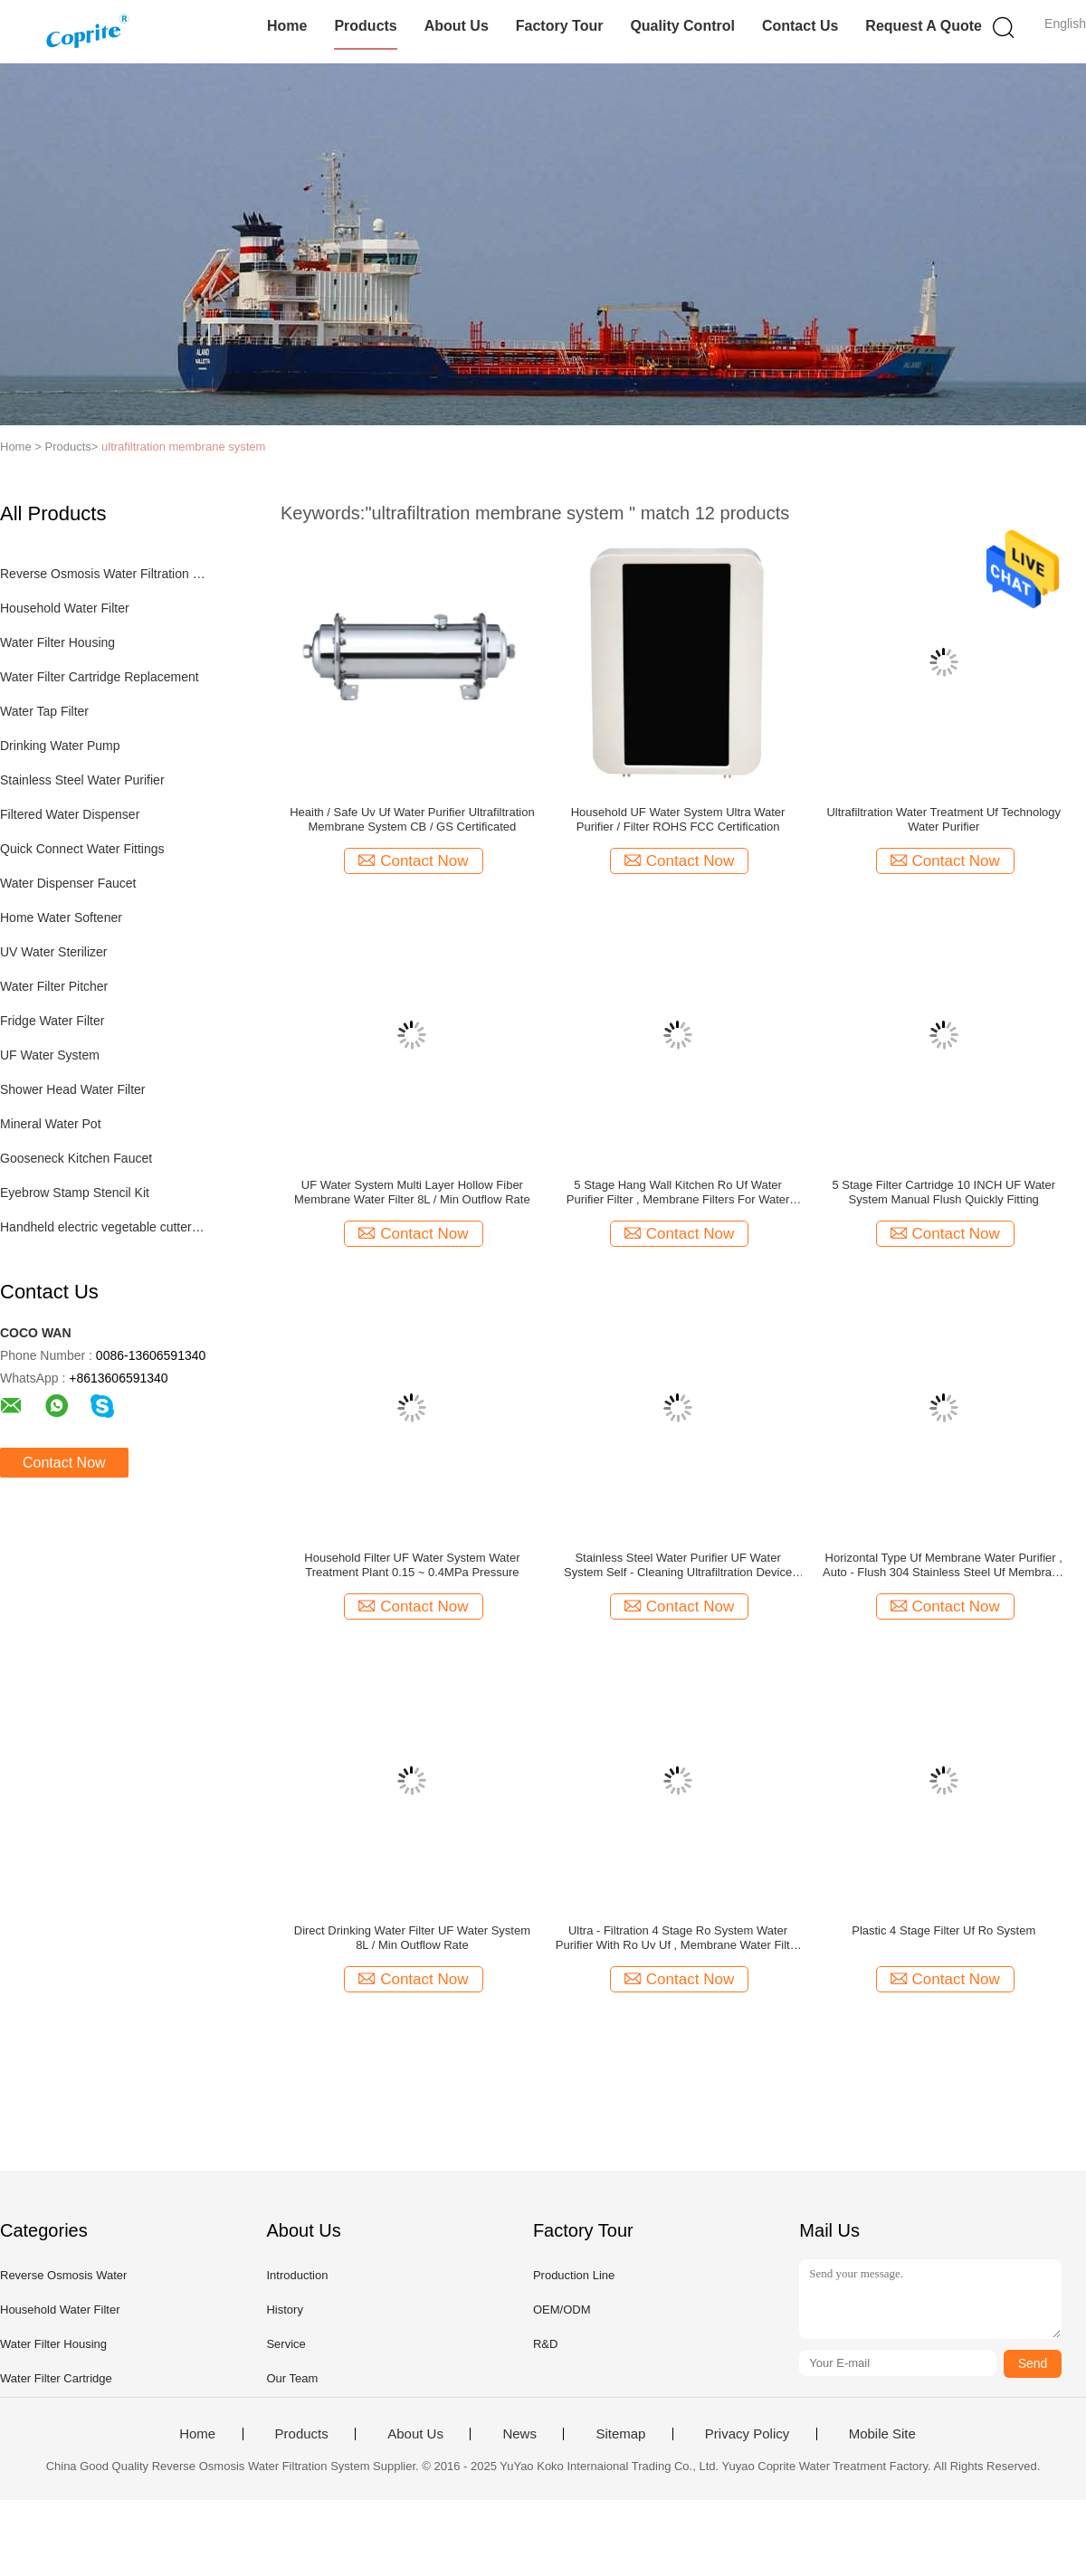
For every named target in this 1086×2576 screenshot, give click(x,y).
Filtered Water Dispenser (69, 814)
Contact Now (64, 1462)
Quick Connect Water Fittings (82, 848)
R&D (545, 2344)
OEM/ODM (562, 2309)
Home (287, 25)
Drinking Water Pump (60, 745)
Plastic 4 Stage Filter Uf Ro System (943, 1930)
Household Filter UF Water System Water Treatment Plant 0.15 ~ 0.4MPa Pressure (411, 1565)
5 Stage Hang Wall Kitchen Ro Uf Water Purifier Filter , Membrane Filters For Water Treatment (678, 1192)
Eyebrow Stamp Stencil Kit (74, 1192)
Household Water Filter (64, 608)
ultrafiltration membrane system (183, 446)
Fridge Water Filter (52, 1020)
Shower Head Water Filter (73, 1089)
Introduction (297, 2275)
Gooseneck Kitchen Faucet (76, 1158)
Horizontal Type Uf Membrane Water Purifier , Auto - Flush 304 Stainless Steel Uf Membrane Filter (943, 1565)
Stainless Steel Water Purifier (82, 780)
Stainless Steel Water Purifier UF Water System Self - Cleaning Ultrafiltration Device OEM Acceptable (678, 1565)
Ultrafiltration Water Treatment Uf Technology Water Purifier (943, 819)
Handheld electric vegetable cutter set (102, 1227)
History (284, 2309)
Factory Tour (560, 25)
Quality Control (682, 25)
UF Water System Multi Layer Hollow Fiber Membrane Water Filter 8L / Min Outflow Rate (412, 1192)
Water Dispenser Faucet (68, 883)
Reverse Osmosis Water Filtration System (102, 573)
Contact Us (800, 25)
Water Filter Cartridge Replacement (99, 677)
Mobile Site (882, 2434)
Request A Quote (923, 25)
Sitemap (620, 2434)
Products (365, 25)
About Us (456, 25)
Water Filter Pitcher (54, 986)
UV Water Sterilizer (54, 952)
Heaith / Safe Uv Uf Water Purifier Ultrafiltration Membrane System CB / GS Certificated (412, 819)
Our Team (292, 2378)
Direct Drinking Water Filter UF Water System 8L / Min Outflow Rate (412, 1938)
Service (285, 2344)
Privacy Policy (747, 2434)
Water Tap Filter (44, 711)
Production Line (573, 2275)
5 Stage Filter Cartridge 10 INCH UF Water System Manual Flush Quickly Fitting (943, 1192)
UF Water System (50, 1055)
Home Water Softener (61, 917)
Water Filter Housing (57, 642)
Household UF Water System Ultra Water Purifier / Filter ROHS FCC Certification (678, 819)
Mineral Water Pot (50, 1124)
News (519, 2434)
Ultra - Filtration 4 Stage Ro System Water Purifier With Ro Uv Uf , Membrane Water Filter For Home (678, 1938)
